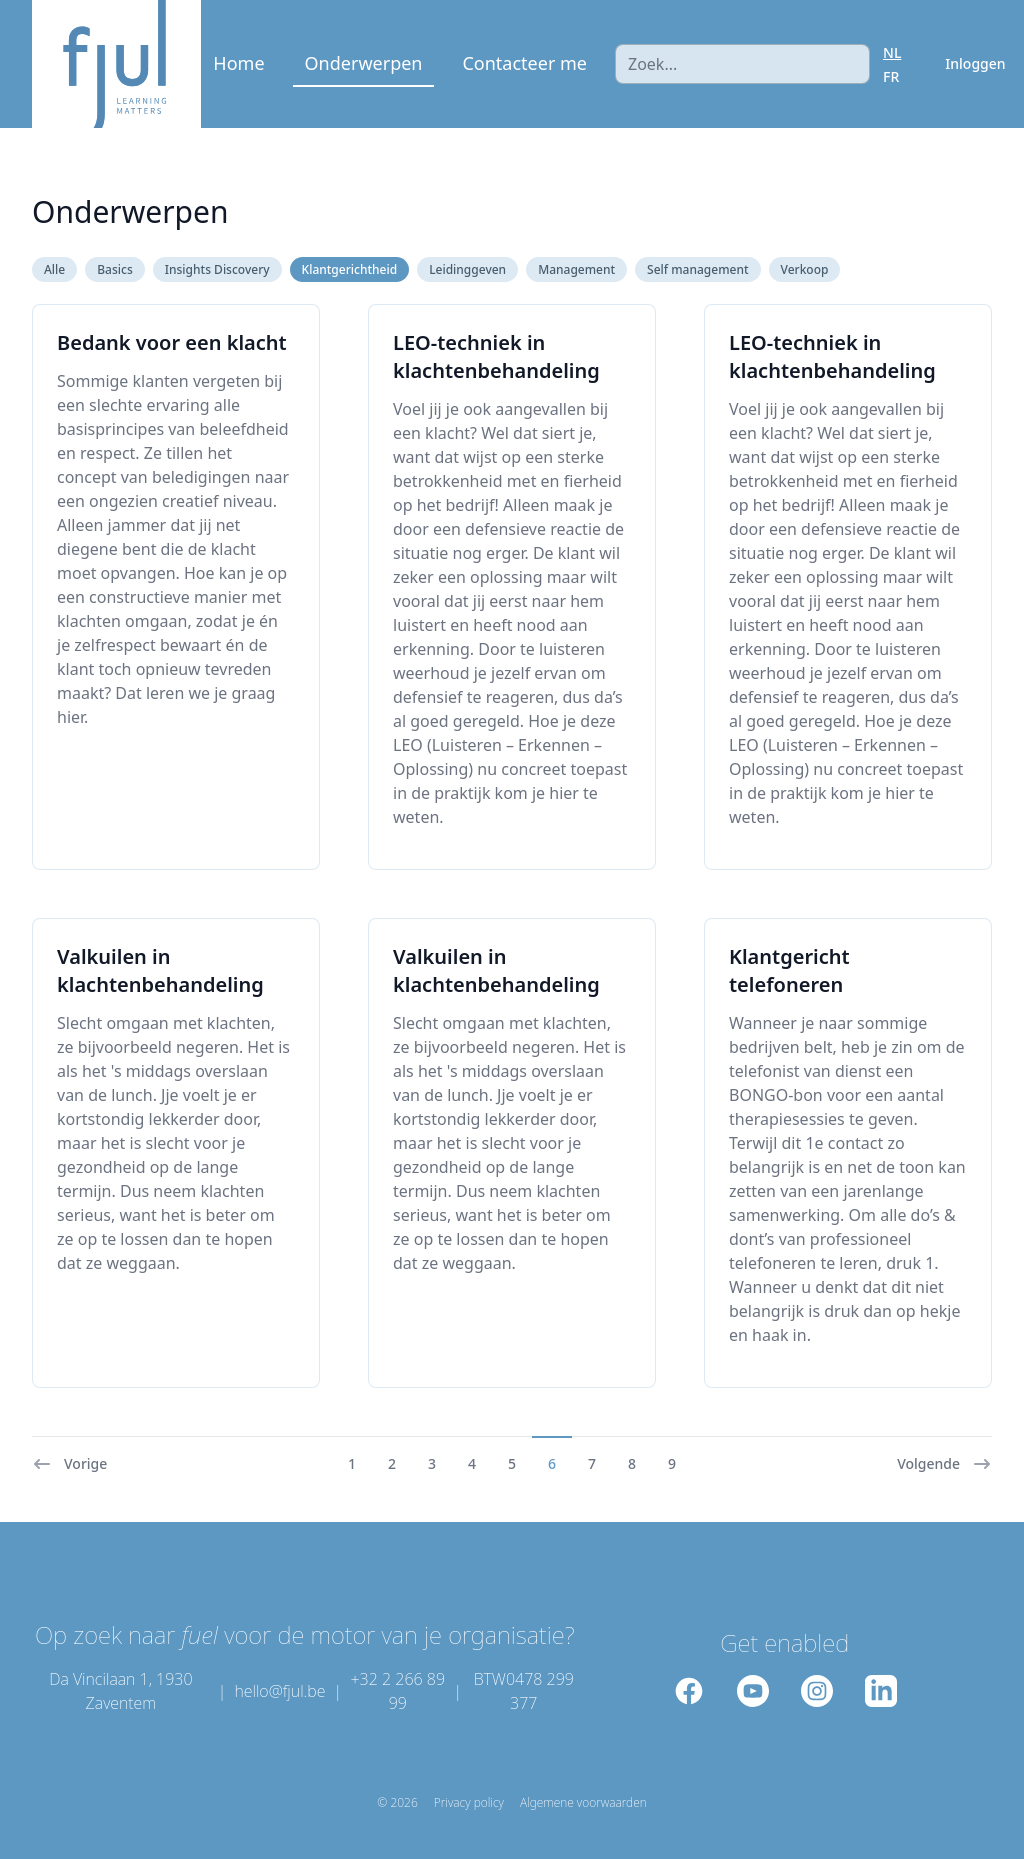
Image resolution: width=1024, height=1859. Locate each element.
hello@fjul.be (279, 1691)
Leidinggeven (467, 269)
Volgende (944, 1464)
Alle (54, 269)
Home (238, 63)
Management (576, 269)
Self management (697, 269)
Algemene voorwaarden (583, 1803)
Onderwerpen (364, 63)
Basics (115, 269)
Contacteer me (524, 63)
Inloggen (975, 63)
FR (891, 76)
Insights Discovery (217, 269)
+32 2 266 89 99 (397, 1691)
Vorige (69, 1464)
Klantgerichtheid (350, 269)
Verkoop (805, 269)
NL (892, 52)
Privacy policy (469, 1803)
